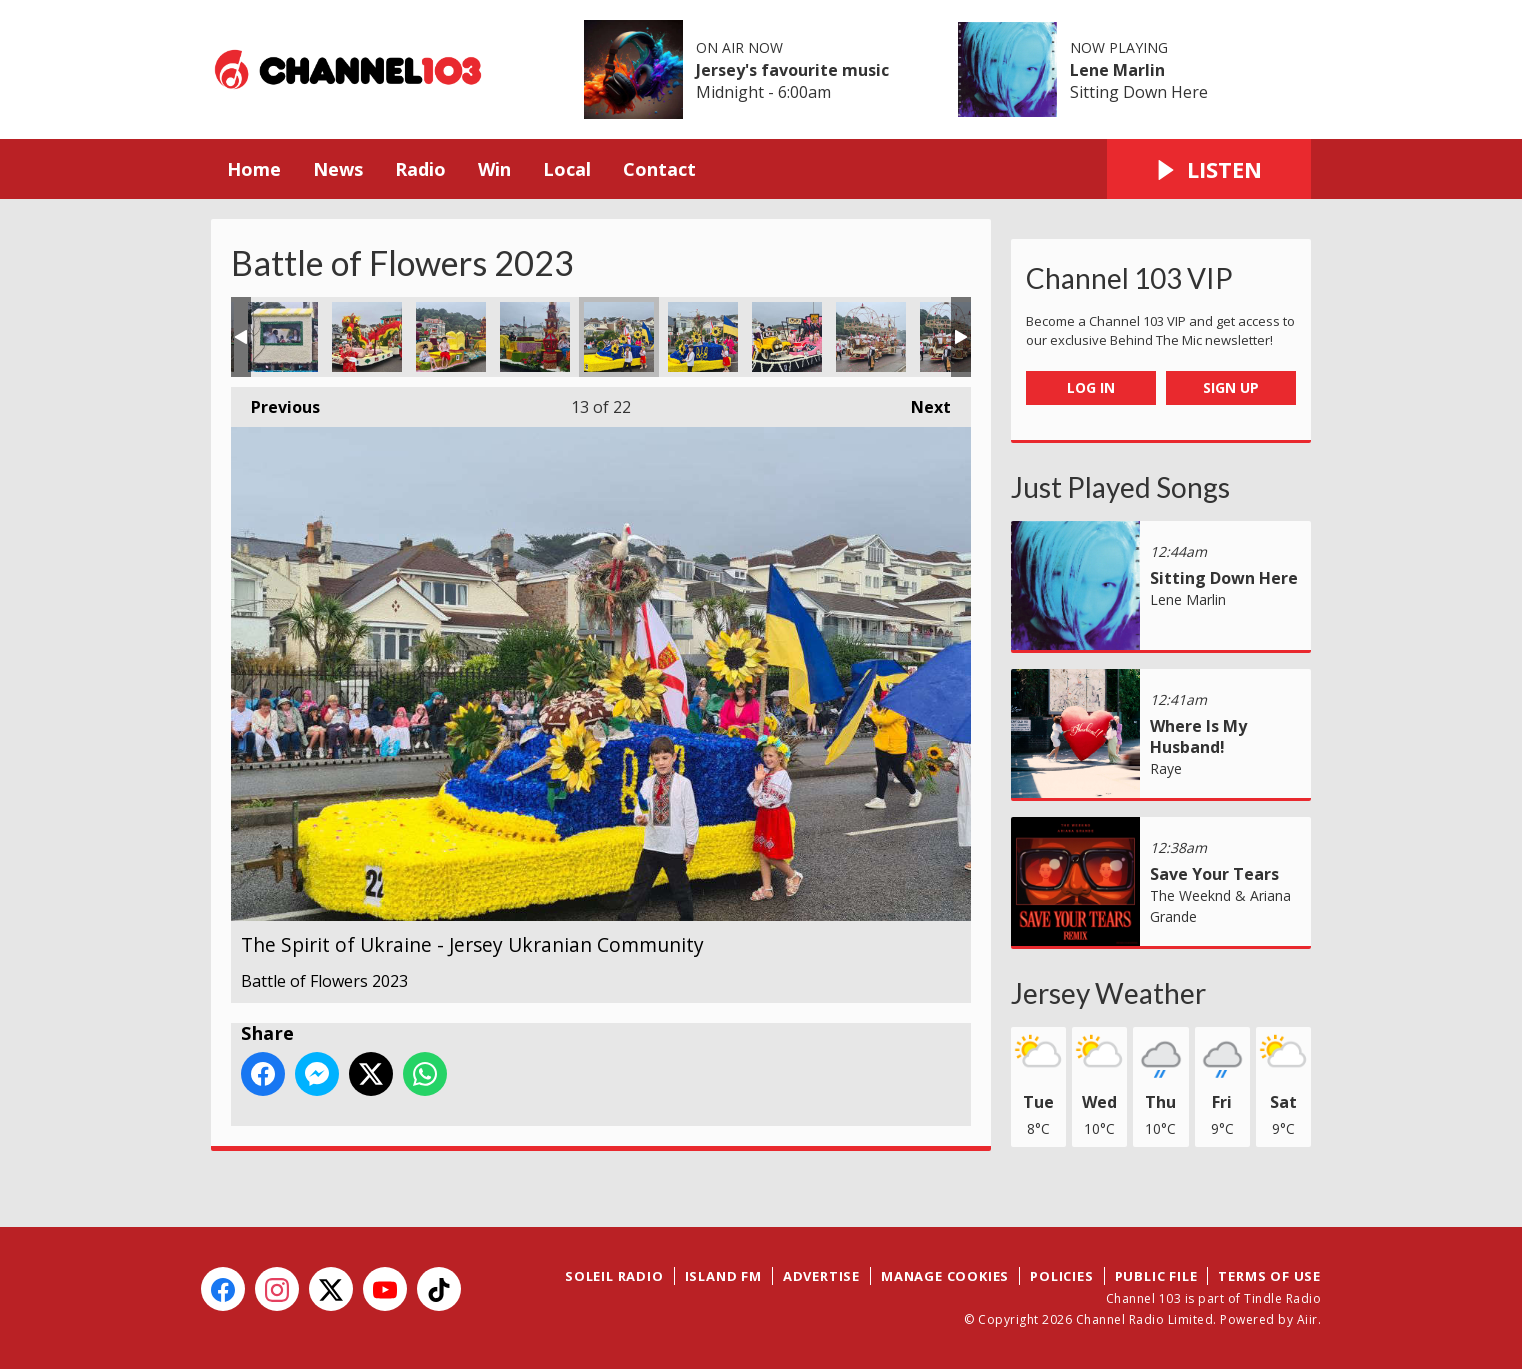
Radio (420, 169)
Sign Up (1231, 387)
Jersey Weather (1108, 993)
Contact (659, 169)
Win (494, 169)
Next (921, 402)
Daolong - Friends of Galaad (367, 337)
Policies (1061, 1276)
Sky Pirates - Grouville (871, 337)
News (338, 169)
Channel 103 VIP (1129, 278)
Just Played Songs (1120, 487)
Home (254, 169)
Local (567, 169)
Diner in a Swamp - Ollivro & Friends (283, 337)
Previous (275, 402)
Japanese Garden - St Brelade (451, 337)
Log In (1091, 387)
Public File (1156, 1276)
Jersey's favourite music (792, 70)
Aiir (1307, 1319)
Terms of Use (1269, 1276)
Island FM (723, 1276)
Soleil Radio (614, 1276)
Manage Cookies (945, 1276)
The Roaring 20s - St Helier (787, 337)
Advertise (821, 1276)
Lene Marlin (1117, 70)
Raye (1166, 768)
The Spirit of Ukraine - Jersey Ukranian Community (619, 337)
